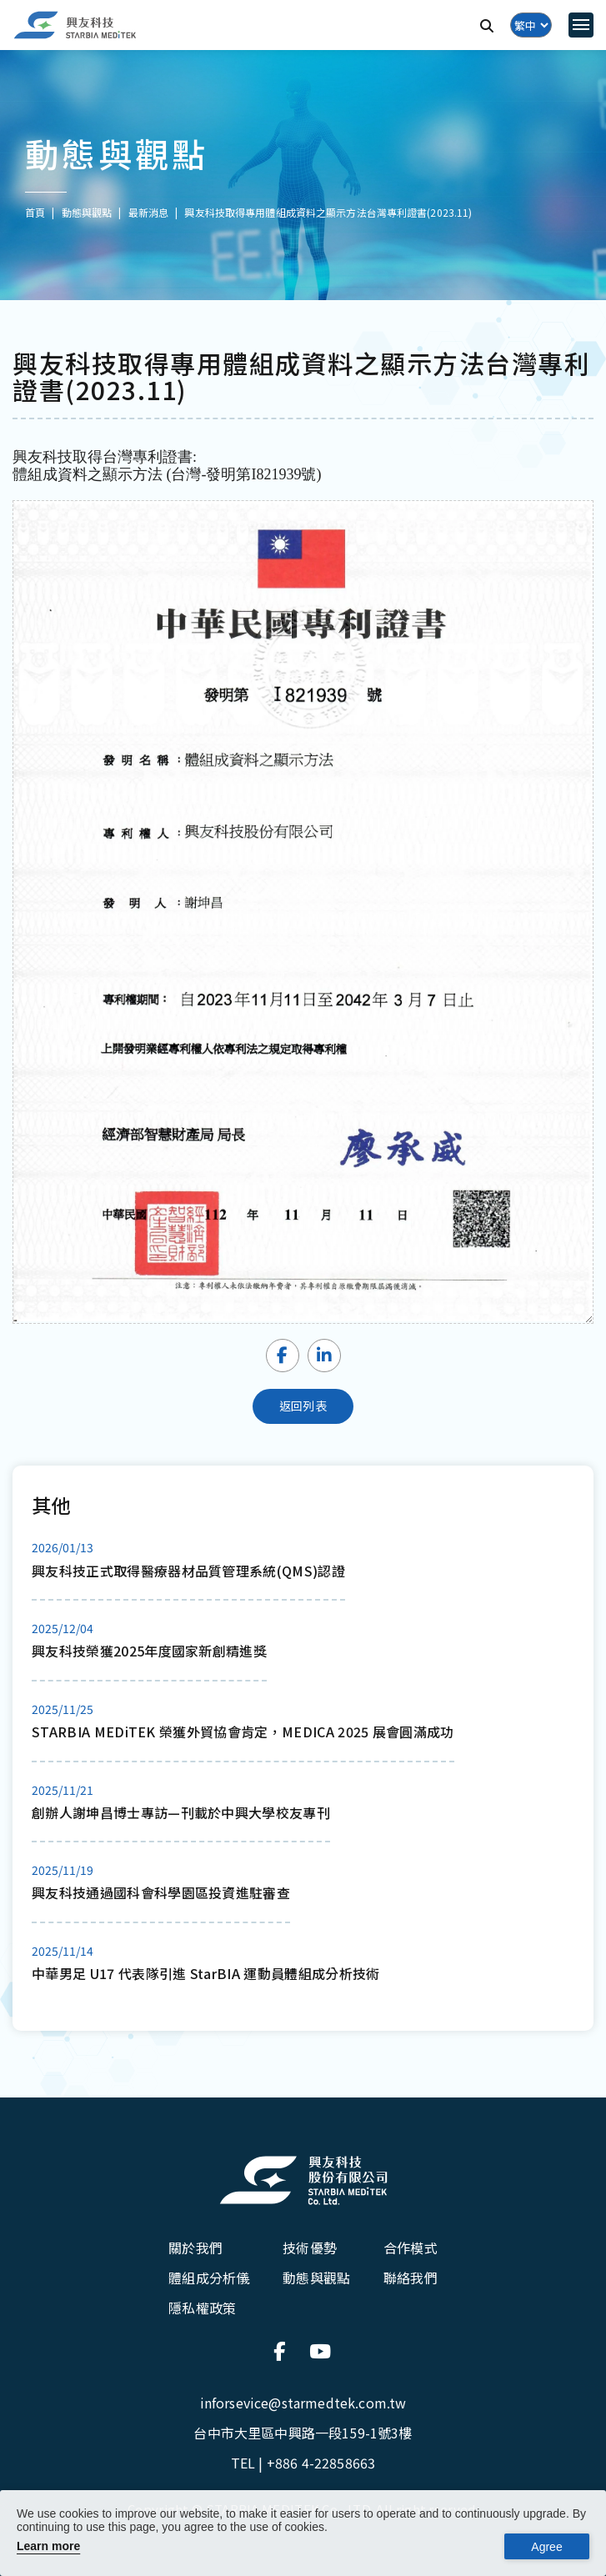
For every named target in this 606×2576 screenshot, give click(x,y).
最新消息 (148, 212)
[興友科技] (75, 25)
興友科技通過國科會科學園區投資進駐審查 (161, 1892)
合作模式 (410, 2248)
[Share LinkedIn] (324, 1355)
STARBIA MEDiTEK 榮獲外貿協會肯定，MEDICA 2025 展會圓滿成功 (243, 1732)
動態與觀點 (316, 2278)
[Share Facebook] (282, 1355)
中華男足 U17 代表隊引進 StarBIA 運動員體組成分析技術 (206, 1973)
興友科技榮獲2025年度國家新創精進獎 (149, 1651)
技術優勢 (310, 2248)
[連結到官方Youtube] (321, 2351)
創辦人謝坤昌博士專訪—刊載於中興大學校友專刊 (181, 1812)
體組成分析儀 (208, 2278)
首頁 (35, 212)
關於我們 (195, 2248)
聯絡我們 (410, 2278)
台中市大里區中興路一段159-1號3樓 (302, 2432)
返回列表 (303, 1405)
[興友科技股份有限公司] (303, 2181)
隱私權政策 (202, 2308)
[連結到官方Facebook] (285, 2351)
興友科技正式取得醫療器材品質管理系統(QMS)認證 (188, 1571)
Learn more (48, 2546)
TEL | (303, 2462)
